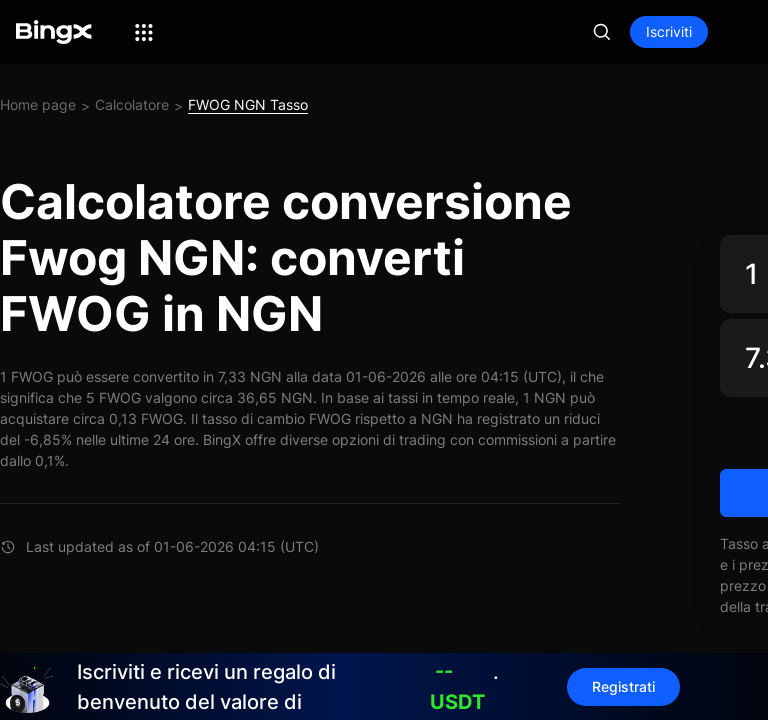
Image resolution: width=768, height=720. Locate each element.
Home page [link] (38, 104)
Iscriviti (669, 31)
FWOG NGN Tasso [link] (248, 104)
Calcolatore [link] (132, 104)
